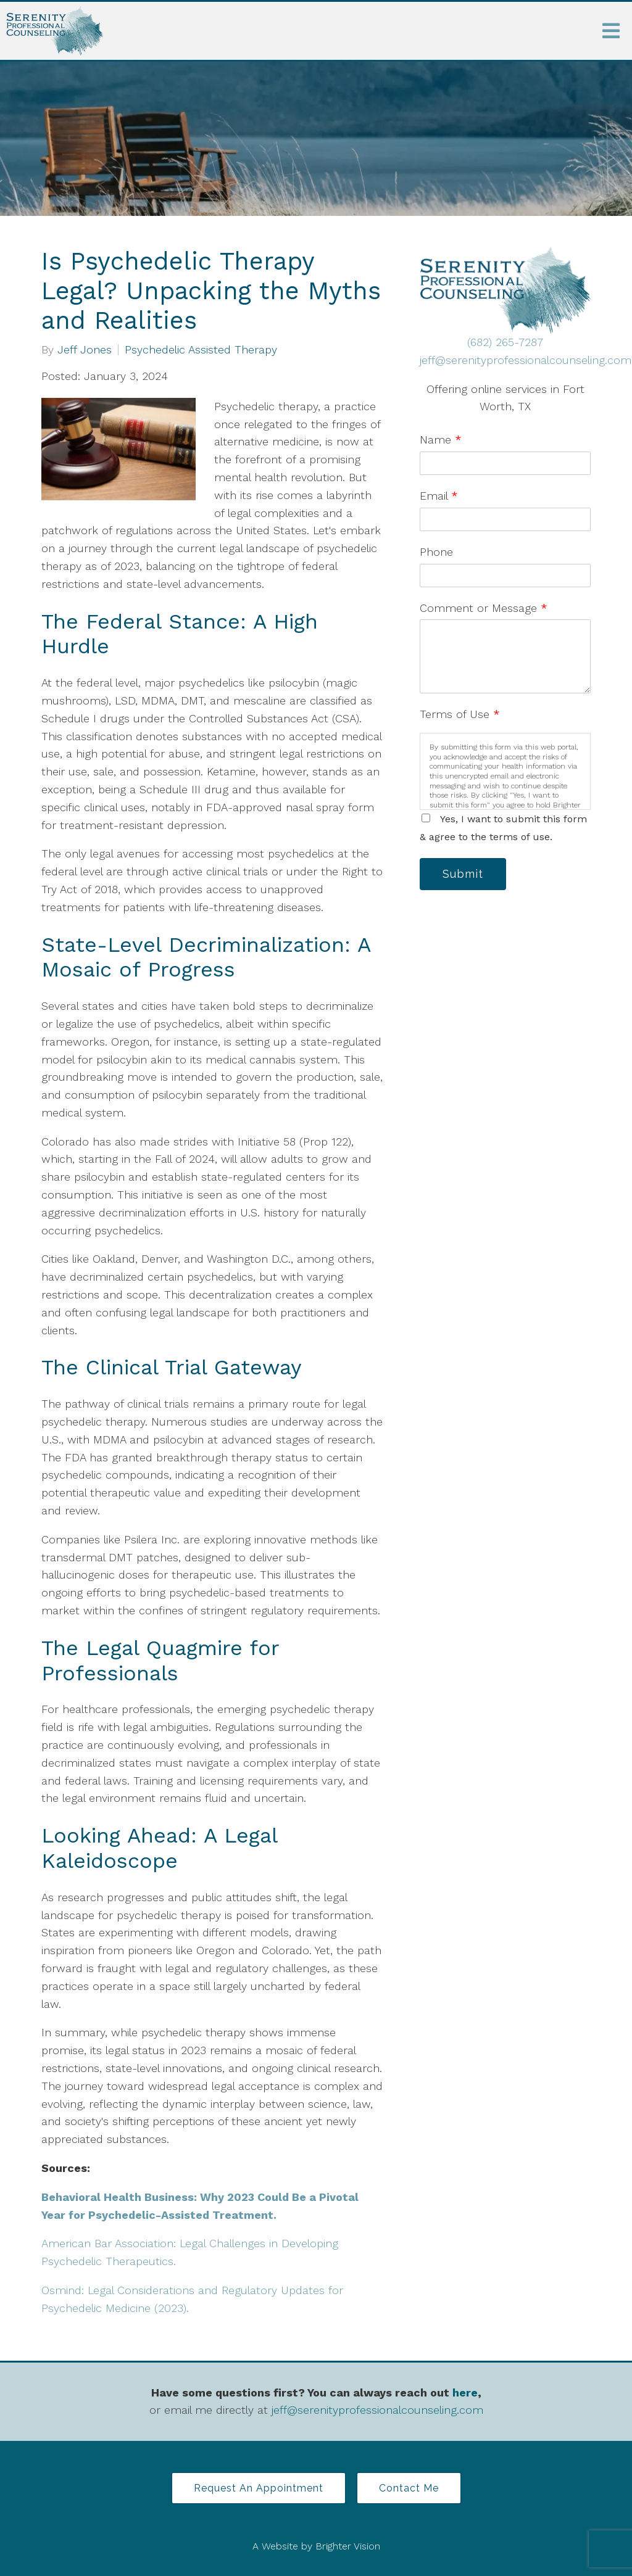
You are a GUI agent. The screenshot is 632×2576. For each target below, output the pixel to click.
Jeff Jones (84, 349)
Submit (463, 873)
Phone (436, 551)
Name (441, 439)
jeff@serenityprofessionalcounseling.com (525, 359)
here (465, 2392)
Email (439, 495)
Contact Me (409, 2488)
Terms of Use (460, 714)
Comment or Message (483, 607)
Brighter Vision (347, 2546)
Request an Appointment (258, 2488)
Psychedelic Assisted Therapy (201, 349)
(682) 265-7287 (505, 342)
